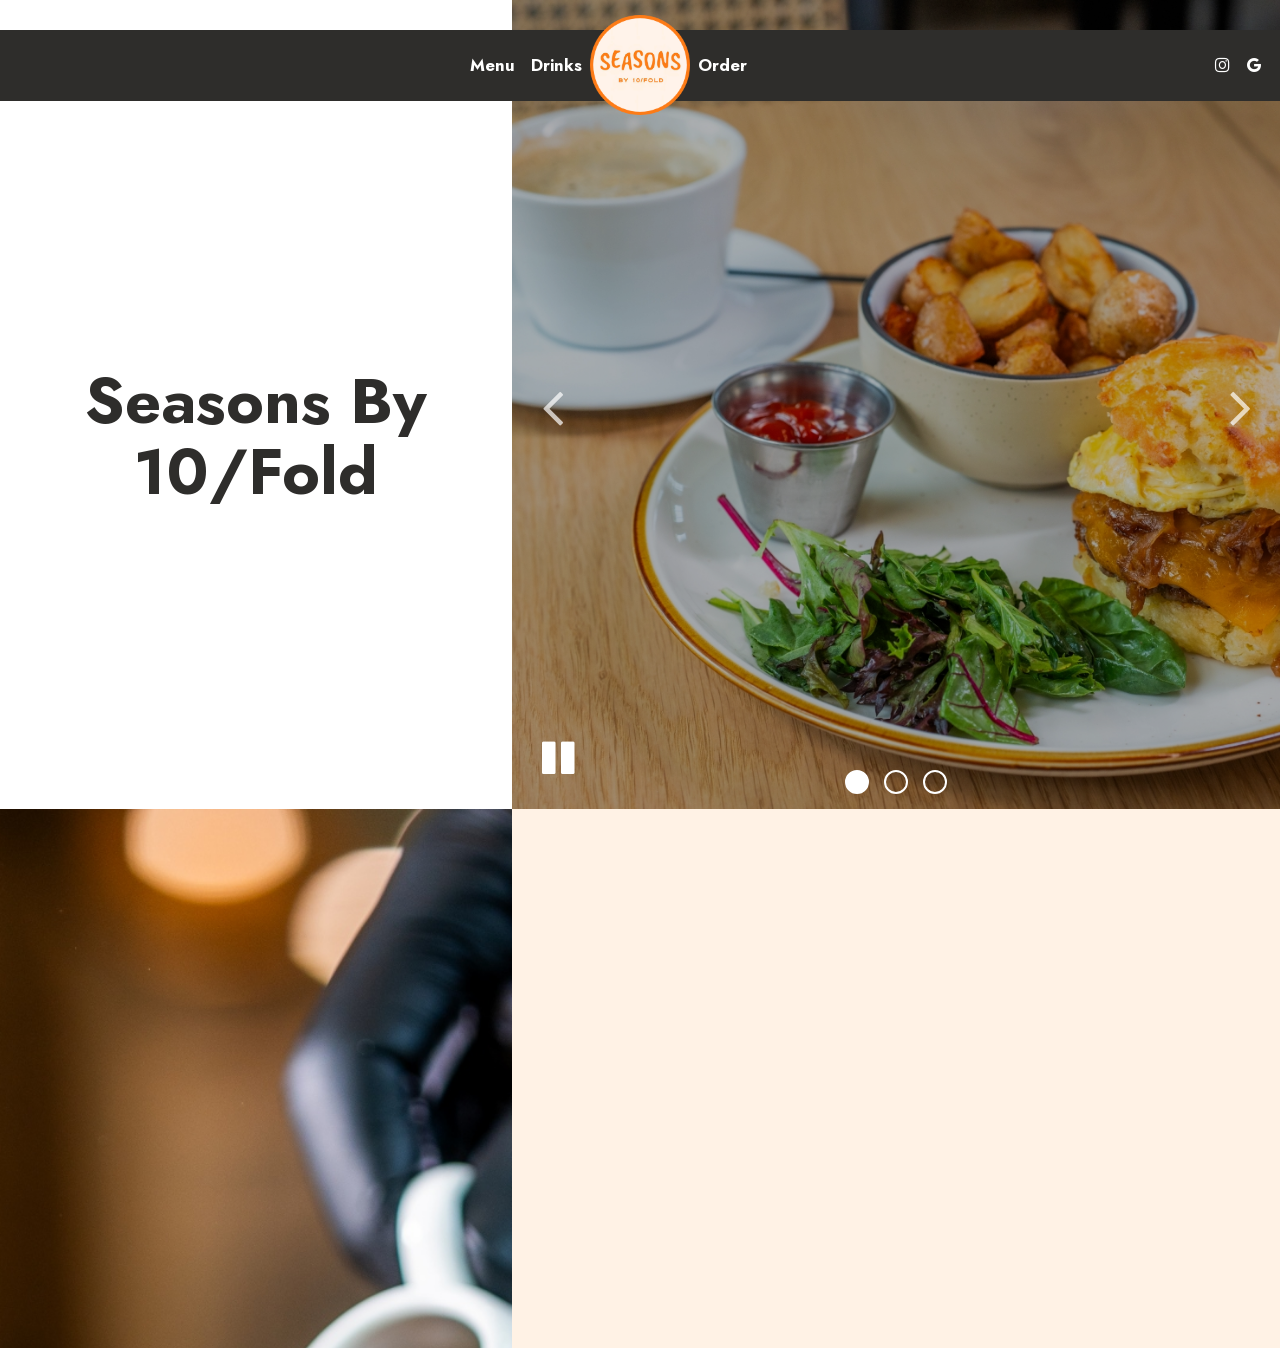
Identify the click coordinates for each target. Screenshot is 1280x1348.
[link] (640, 65)
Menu (492, 65)
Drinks (556, 65)
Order (722, 65)
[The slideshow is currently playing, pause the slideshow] (557, 754)
